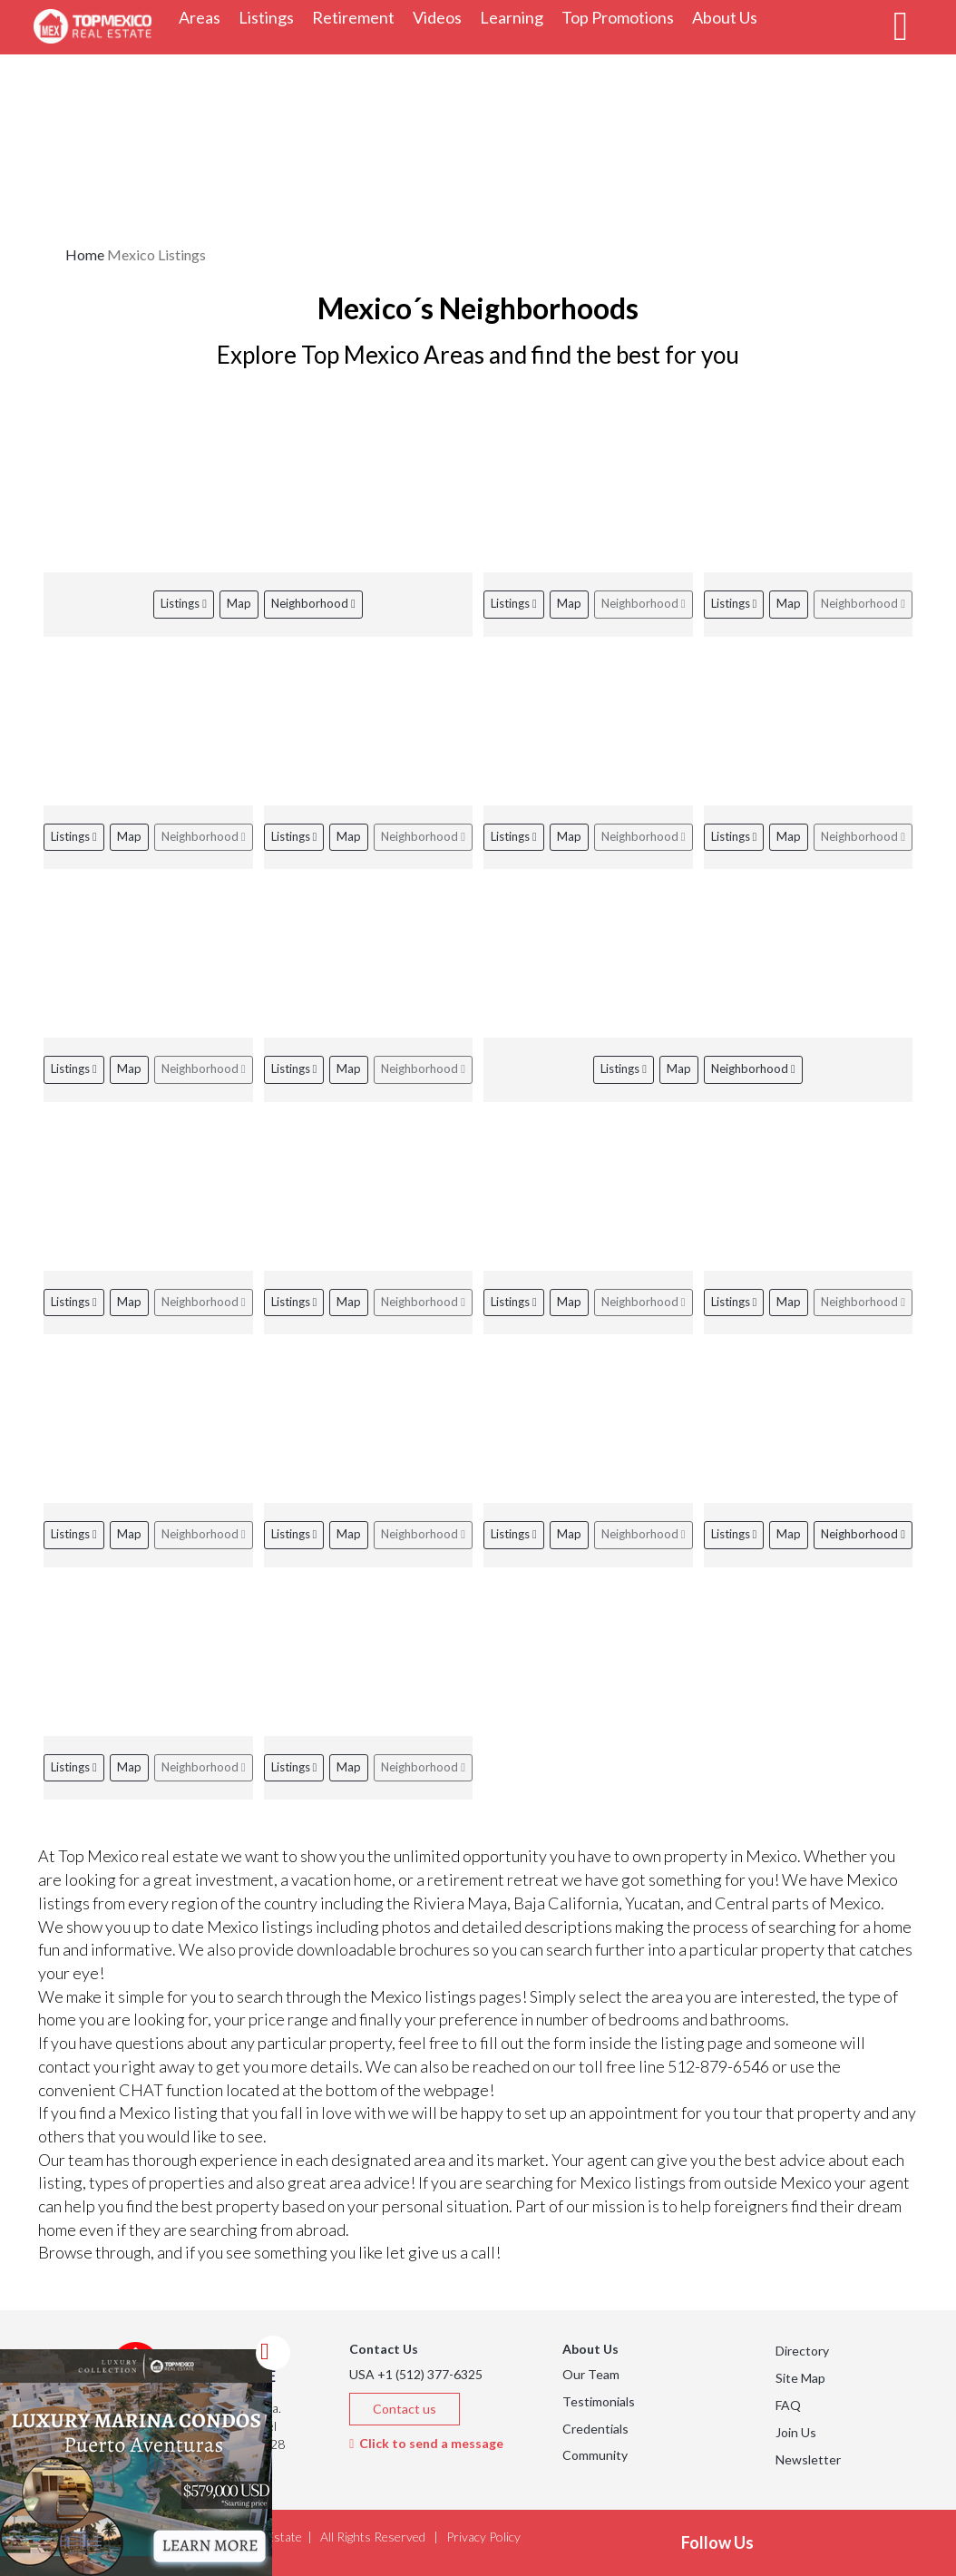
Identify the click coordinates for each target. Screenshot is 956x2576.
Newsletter (808, 2459)
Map (239, 603)
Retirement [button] (358, 16)
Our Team (590, 2374)
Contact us (404, 2408)
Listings (184, 603)
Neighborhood (313, 603)
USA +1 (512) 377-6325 (416, 2374)
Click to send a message (426, 2443)
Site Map (800, 2378)
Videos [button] (442, 16)
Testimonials (598, 2401)
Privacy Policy (483, 2536)
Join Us (796, 2432)
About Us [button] (729, 16)
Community (595, 2455)
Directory (802, 2350)
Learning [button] (516, 16)
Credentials (595, 2428)
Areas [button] (204, 16)
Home (84, 254)
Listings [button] (271, 16)
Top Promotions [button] (622, 16)
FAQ (788, 2405)
